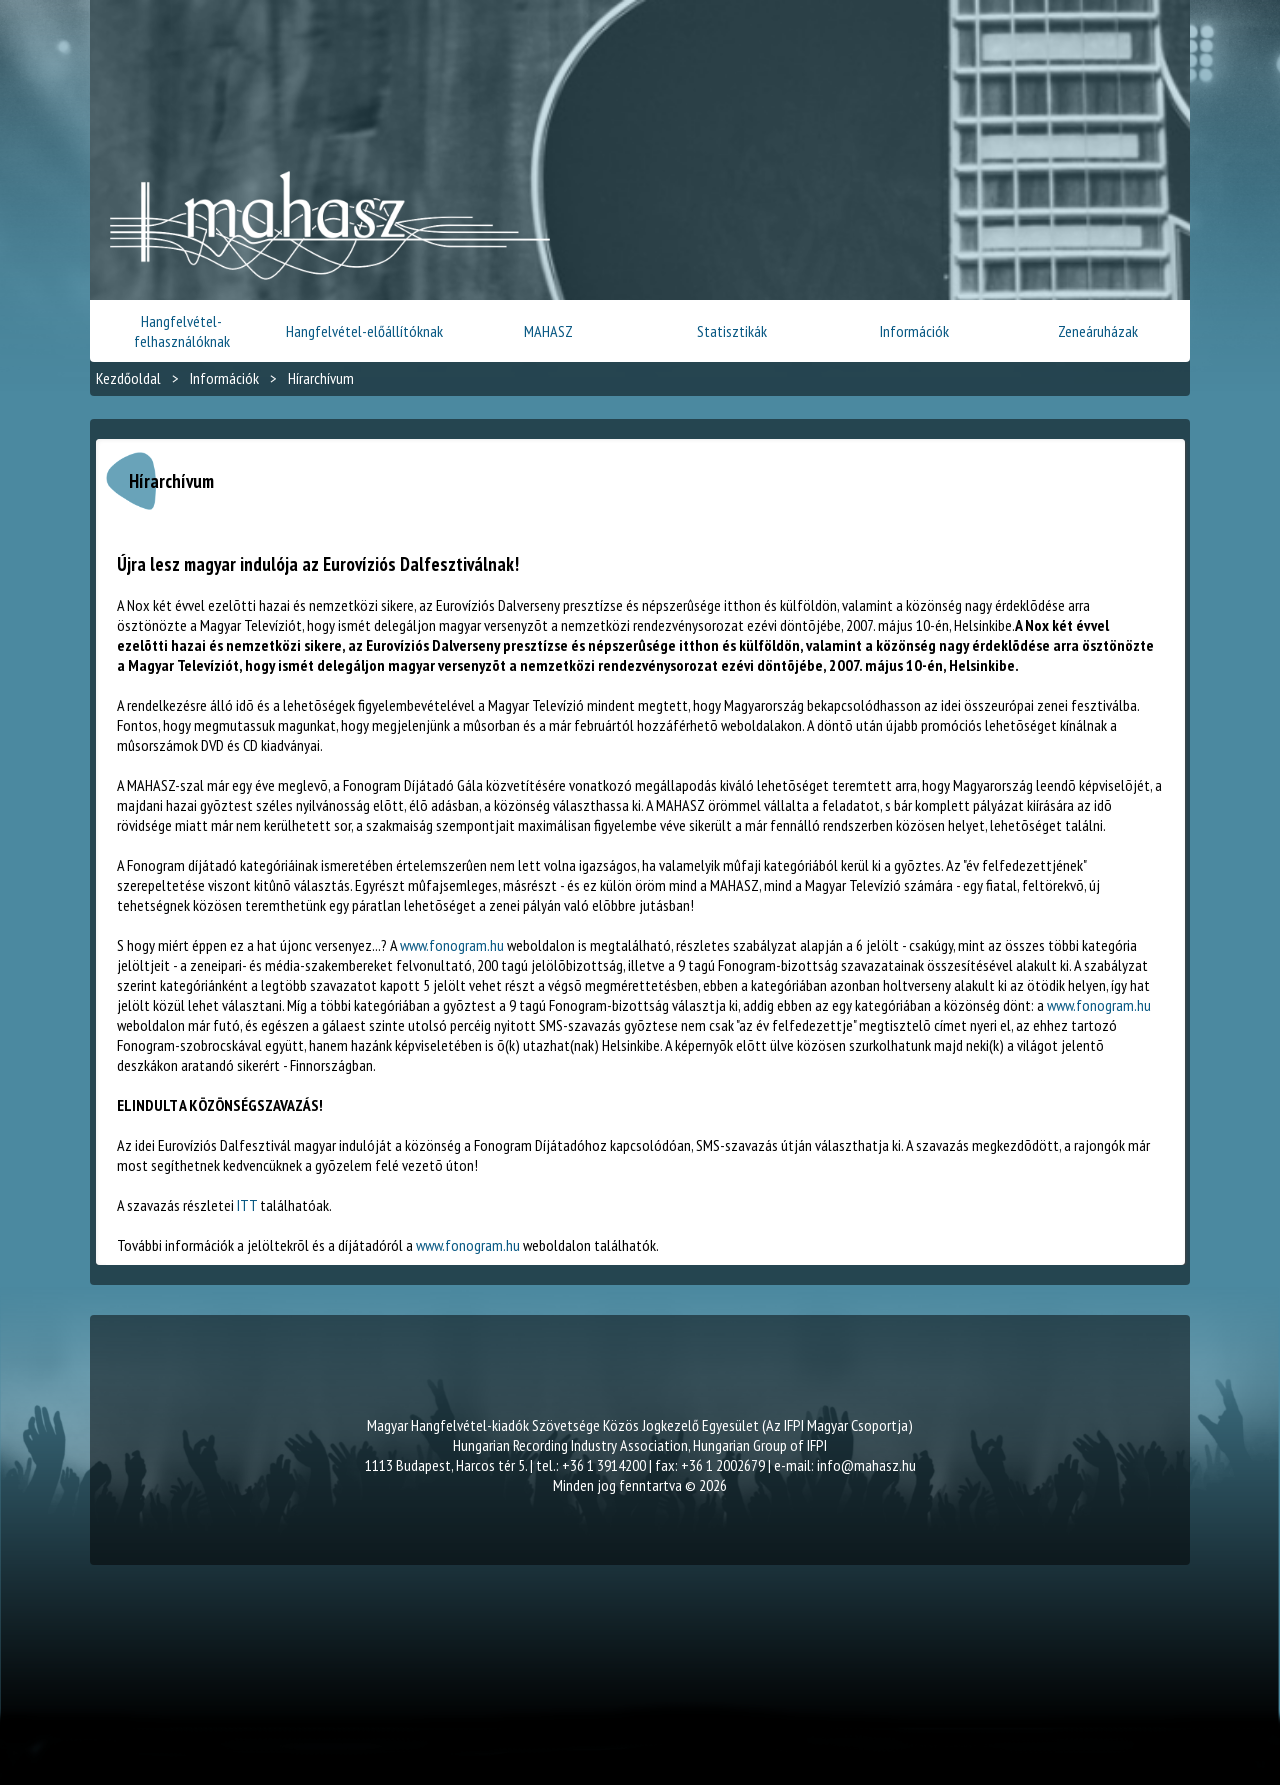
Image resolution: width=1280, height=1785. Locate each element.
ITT (247, 1205)
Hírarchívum (321, 378)
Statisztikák (732, 331)
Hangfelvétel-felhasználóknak (182, 331)
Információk (914, 331)
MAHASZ (548, 331)
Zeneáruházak (1098, 331)
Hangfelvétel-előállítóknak (364, 331)
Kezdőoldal (128, 378)
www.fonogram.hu (452, 945)
